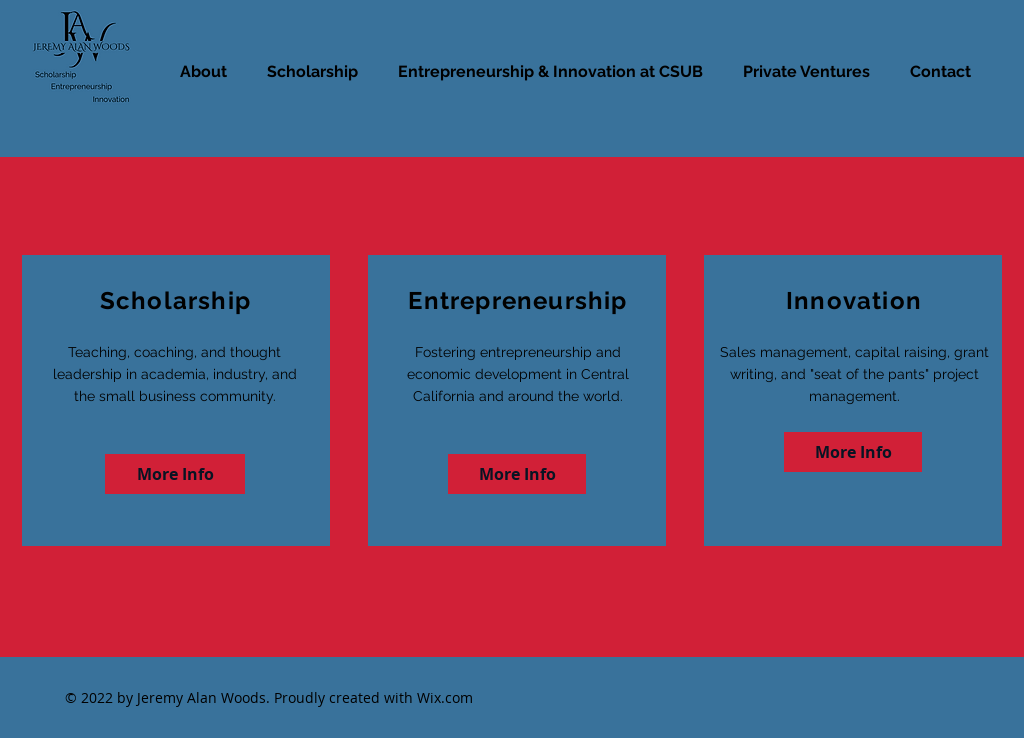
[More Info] (175, 474)
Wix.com (445, 697)
